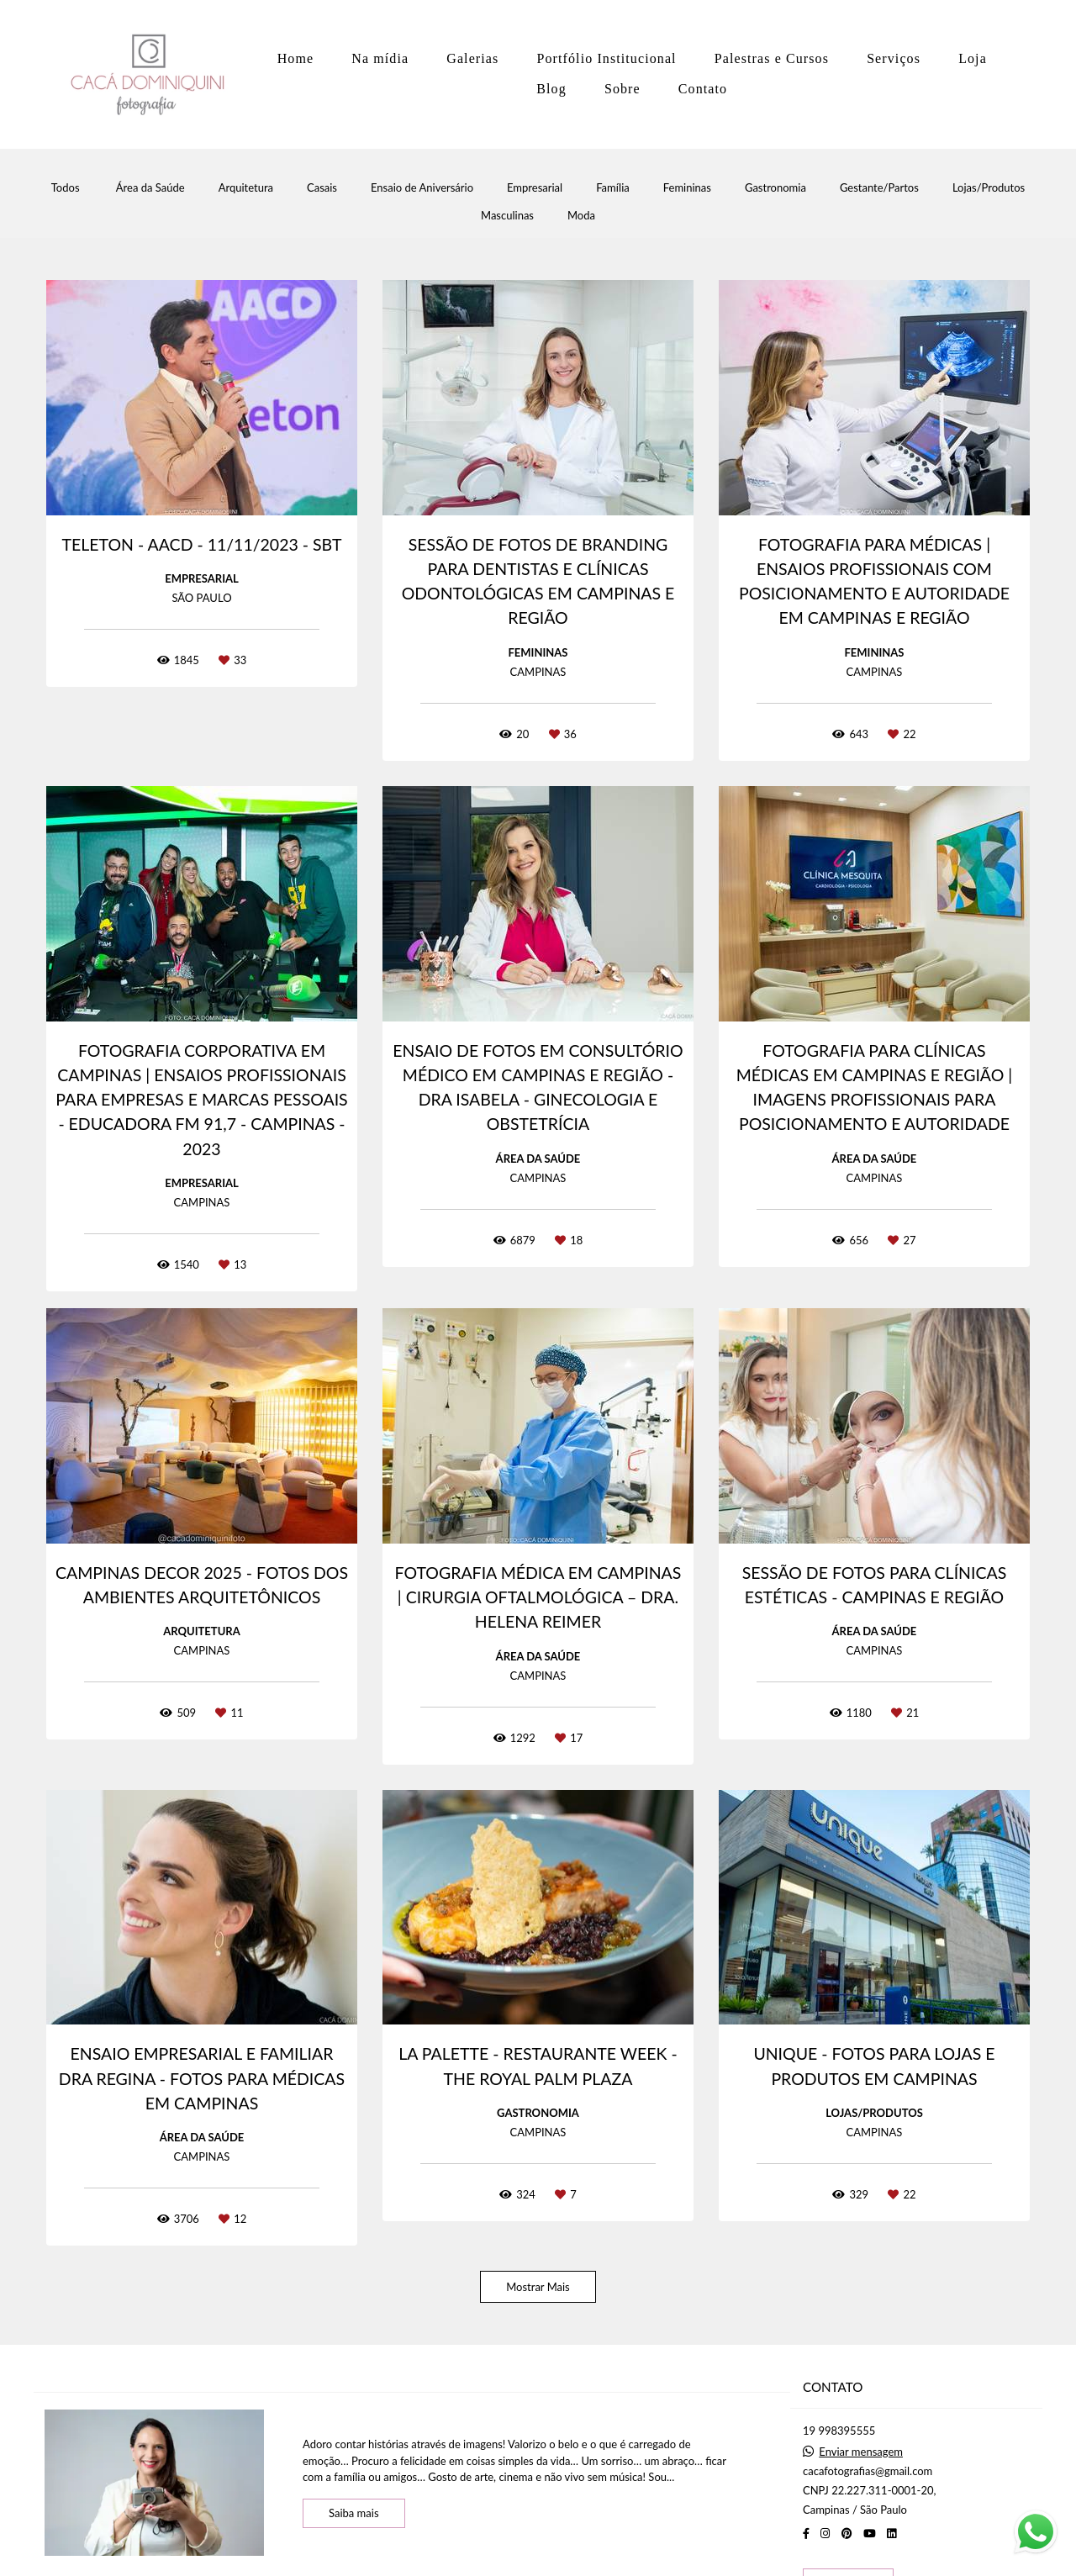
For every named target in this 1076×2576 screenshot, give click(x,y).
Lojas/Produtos (988, 187)
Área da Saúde (150, 187)
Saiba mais (354, 2513)
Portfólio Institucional (606, 58)
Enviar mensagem (861, 2452)
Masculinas (507, 215)
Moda (581, 215)
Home (295, 58)
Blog (551, 89)
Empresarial (534, 187)
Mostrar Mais (538, 2287)
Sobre (622, 89)
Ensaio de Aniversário (422, 187)
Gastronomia (775, 187)
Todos (65, 187)
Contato (702, 89)
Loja (972, 58)
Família (613, 187)
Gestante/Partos (879, 187)
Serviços (893, 58)
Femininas (687, 187)
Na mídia (380, 58)
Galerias (472, 58)
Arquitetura (246, 187)
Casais (322, 187)
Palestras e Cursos (772, 58)
